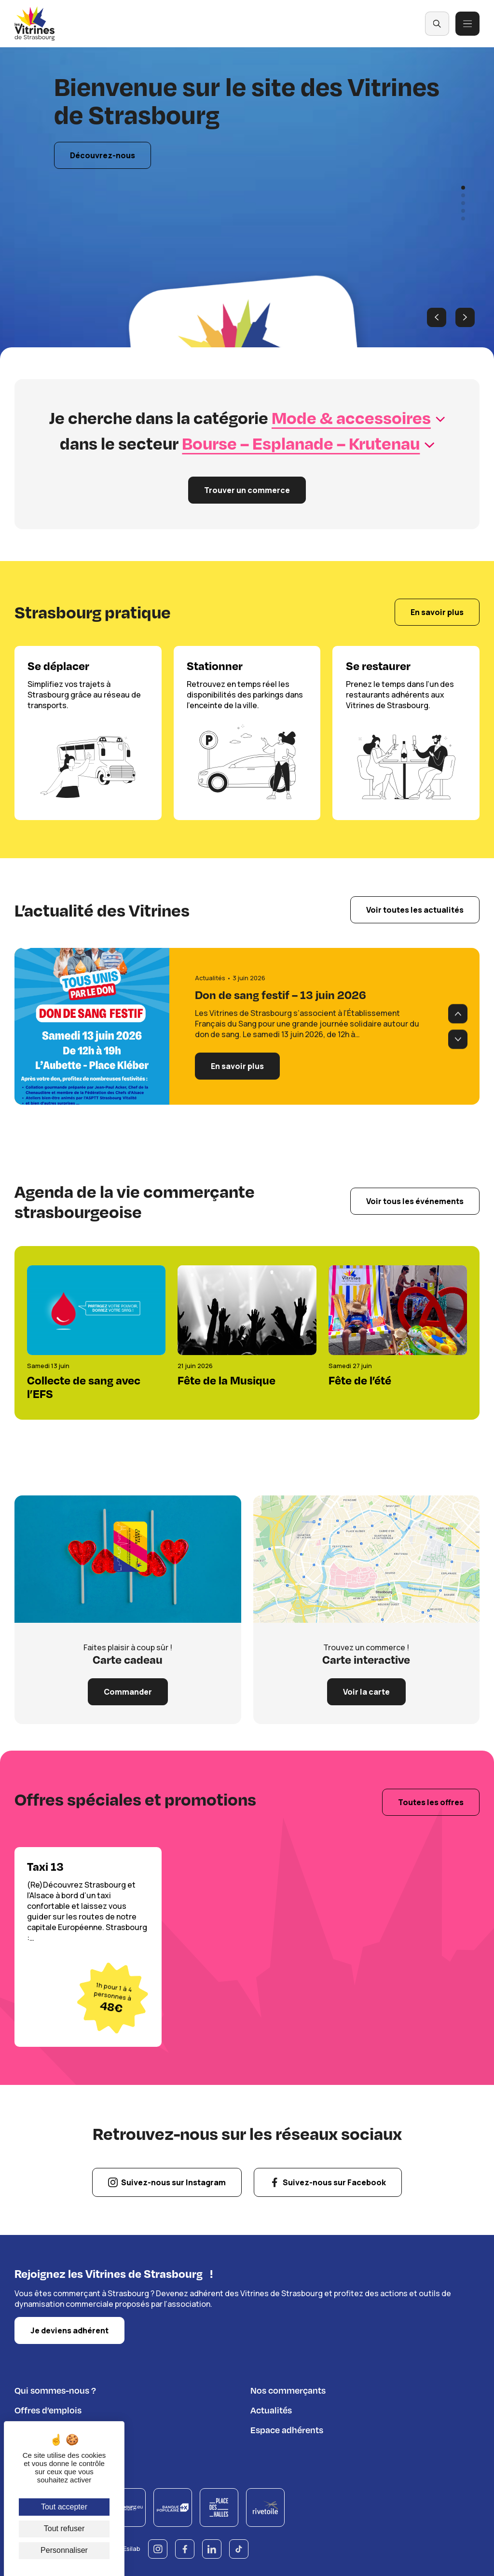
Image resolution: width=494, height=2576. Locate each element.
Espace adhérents (286, 2428)
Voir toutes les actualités (415, 909)
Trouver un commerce (247, 490)
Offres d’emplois (48, 2408)
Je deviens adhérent (69, 2329)
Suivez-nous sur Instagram (173, 2182)
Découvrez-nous (102, 156)
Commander (128, 1691)
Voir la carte (366, 1691)
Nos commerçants (288, 2388)
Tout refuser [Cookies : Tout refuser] (64, 2528)
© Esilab (128, 2547)
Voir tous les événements (415, 1201)
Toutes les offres (431, 1802)
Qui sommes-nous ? (55, 2388)
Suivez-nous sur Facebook (334, 2182)
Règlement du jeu (49, 2447)
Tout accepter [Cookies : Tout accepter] (64, 2507)
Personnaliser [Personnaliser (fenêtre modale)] (64, 2550)
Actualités (271, 2408)
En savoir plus (437, 612)
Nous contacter (46, 2428)
